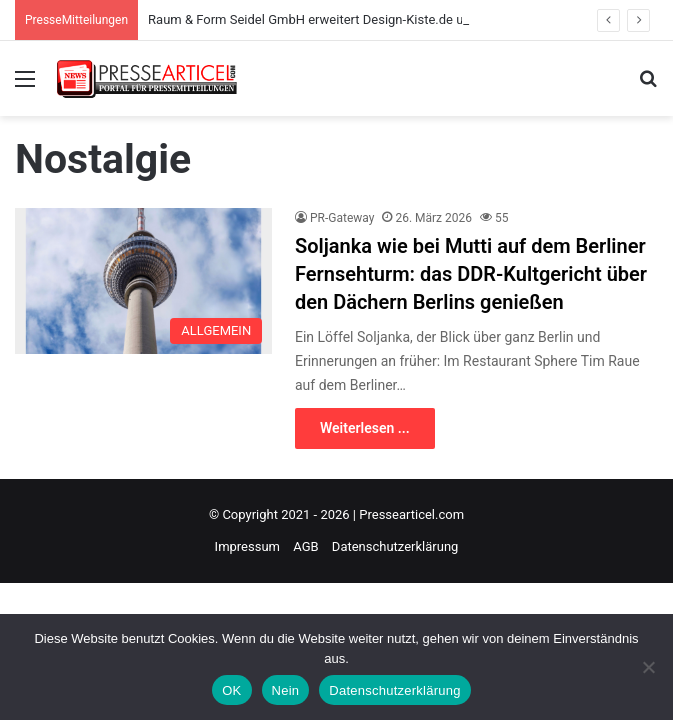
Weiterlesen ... (365, 428)
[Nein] (648, 667)
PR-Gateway (342, 218)
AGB (305, 546)
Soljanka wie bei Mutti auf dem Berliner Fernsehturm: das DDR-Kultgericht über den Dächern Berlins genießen (471, 274)
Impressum (247, 546)
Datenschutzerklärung (395, 546)
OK (231, 690)
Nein (286, 690)
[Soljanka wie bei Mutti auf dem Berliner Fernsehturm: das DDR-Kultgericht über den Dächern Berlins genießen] (143, 280)
